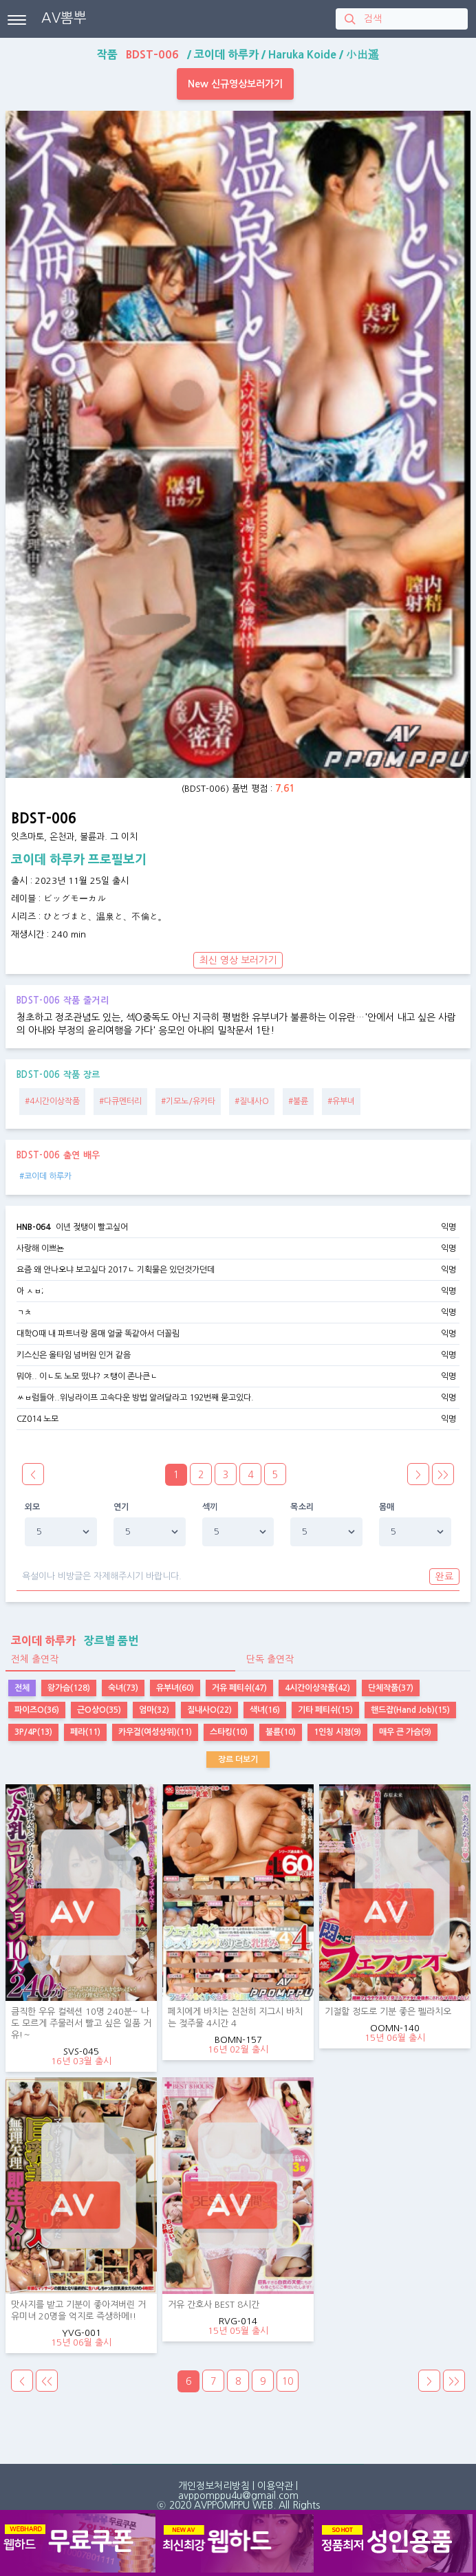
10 (287, 2381)
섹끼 (210, 1507)
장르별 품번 (72, 1640)
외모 (33, 1507)
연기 (121, 1507)
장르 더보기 (238, 1759)
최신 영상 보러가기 (238, 960)
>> (442, 1475)
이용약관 (275, 2486)
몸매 (387, 1507)
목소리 (302, 1507)
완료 (444, 1576)
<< (46, 2381)
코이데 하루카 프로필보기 (79, 860)
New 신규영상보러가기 (235, 84)
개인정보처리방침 (214, 2486)
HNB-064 (33, 1227)
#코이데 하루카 (45, 1176)
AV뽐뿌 (64, 18)
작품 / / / (238, 54)
